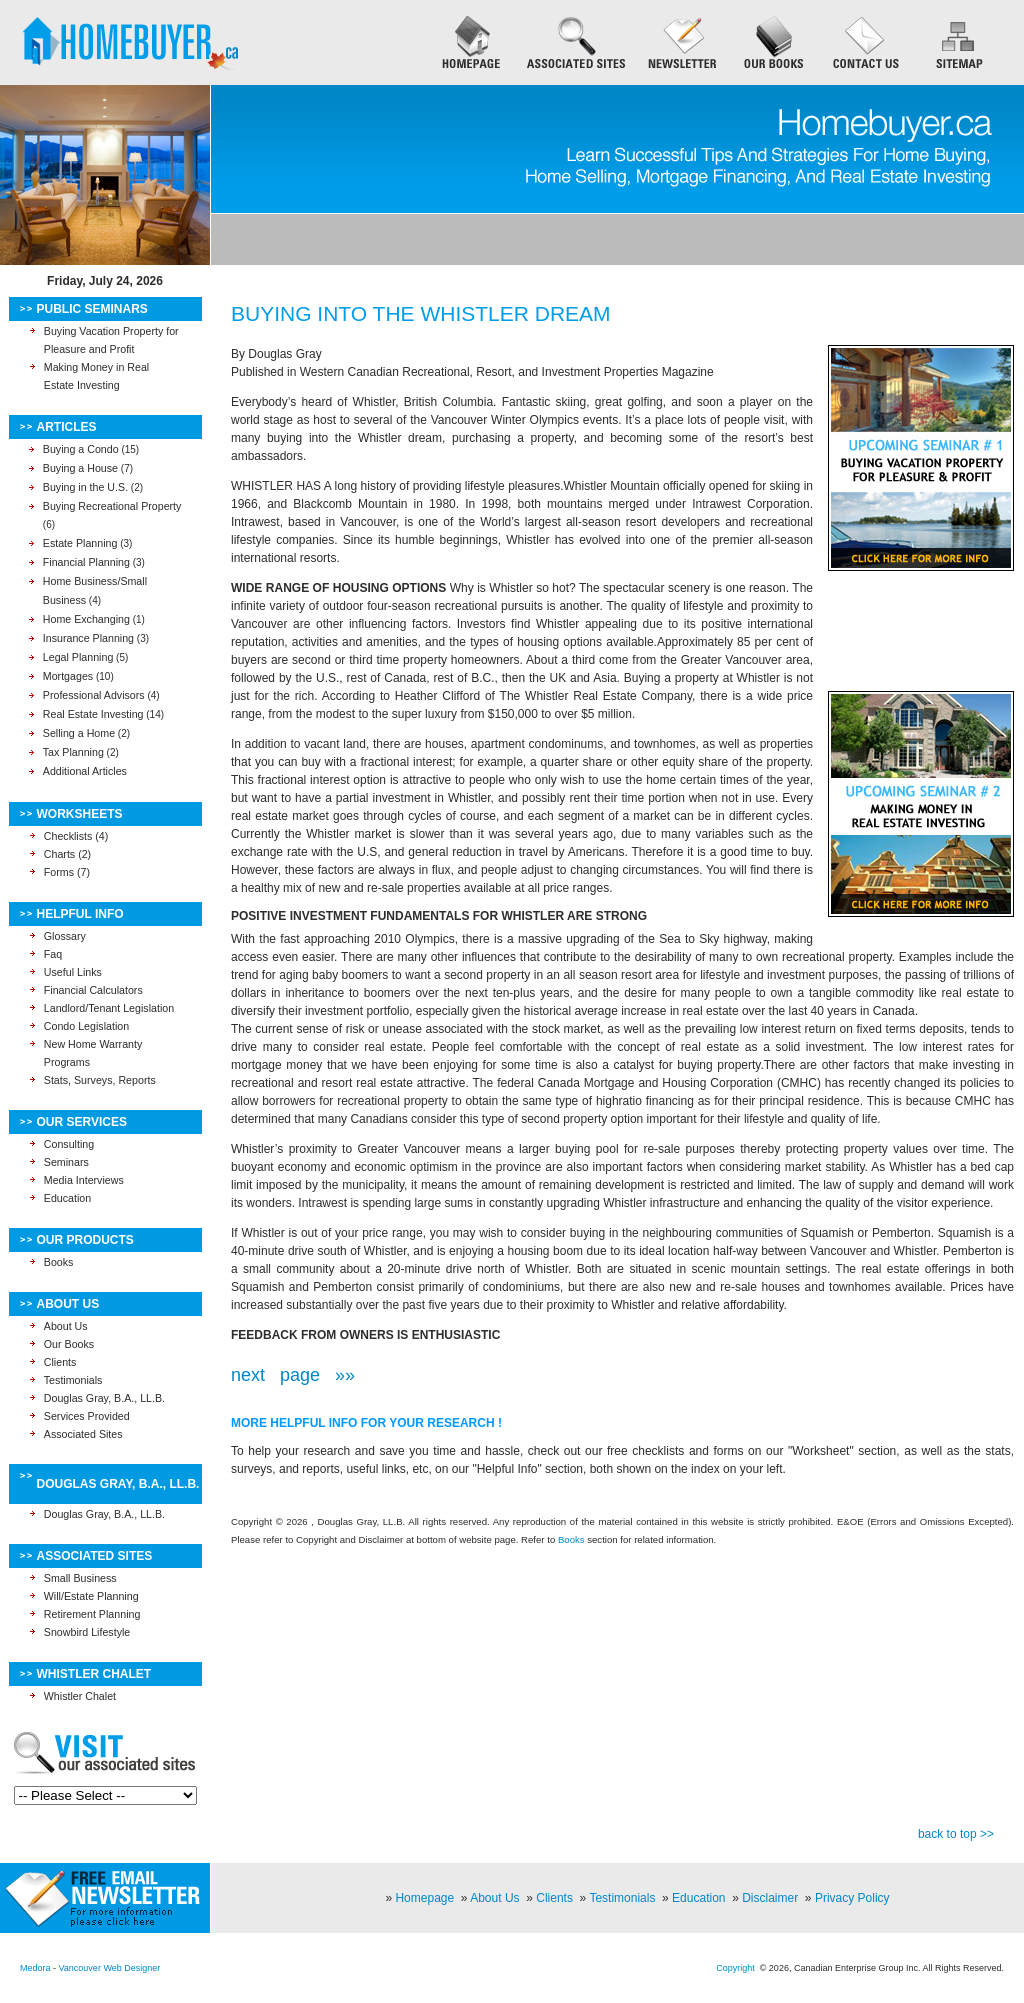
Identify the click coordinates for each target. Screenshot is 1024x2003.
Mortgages (68, 676)
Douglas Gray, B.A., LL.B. (104, 1398)
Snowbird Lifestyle (87, 1632)
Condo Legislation (86, 1026)
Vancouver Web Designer (110, 1968)
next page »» (293, 1375)
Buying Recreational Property (112, 506)
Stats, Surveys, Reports (100, 1080)
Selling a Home (79, 733)
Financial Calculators (93, 990)
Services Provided (87, 1416)
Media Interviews (84, 1180)
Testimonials (73, 1380)
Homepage (424, 1898)
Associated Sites (83, 1434)
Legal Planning (78, 657)
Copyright (735, 1968)
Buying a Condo (81, 449)
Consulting (69, 1144)
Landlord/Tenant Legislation (109, 1008)
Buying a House (80, 468)
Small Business (80, 1578)
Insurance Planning (88, 638)
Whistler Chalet (80, 1696)
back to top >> (956, 1834)
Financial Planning (86, 562)
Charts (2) (67, 854)
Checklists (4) (76, 836)
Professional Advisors (94, 695)
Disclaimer (770, 1898)
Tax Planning (73, 752)
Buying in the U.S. (85, 487)
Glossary (65, 936)
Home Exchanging (86, 619)
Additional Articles (85, 771)
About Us (66, 1326)
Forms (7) (67, 872)
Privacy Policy (852, 1898)
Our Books (69, 1344)
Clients (60, 1362)
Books (59, 1262)
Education (67, 1198)
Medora (35, 1968)
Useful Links (73, 972)
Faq (53, 954)
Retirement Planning (92, 1614)
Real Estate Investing (93, 714)
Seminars (66, 1162)
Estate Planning (80, 543)
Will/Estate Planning (91, 1596)
